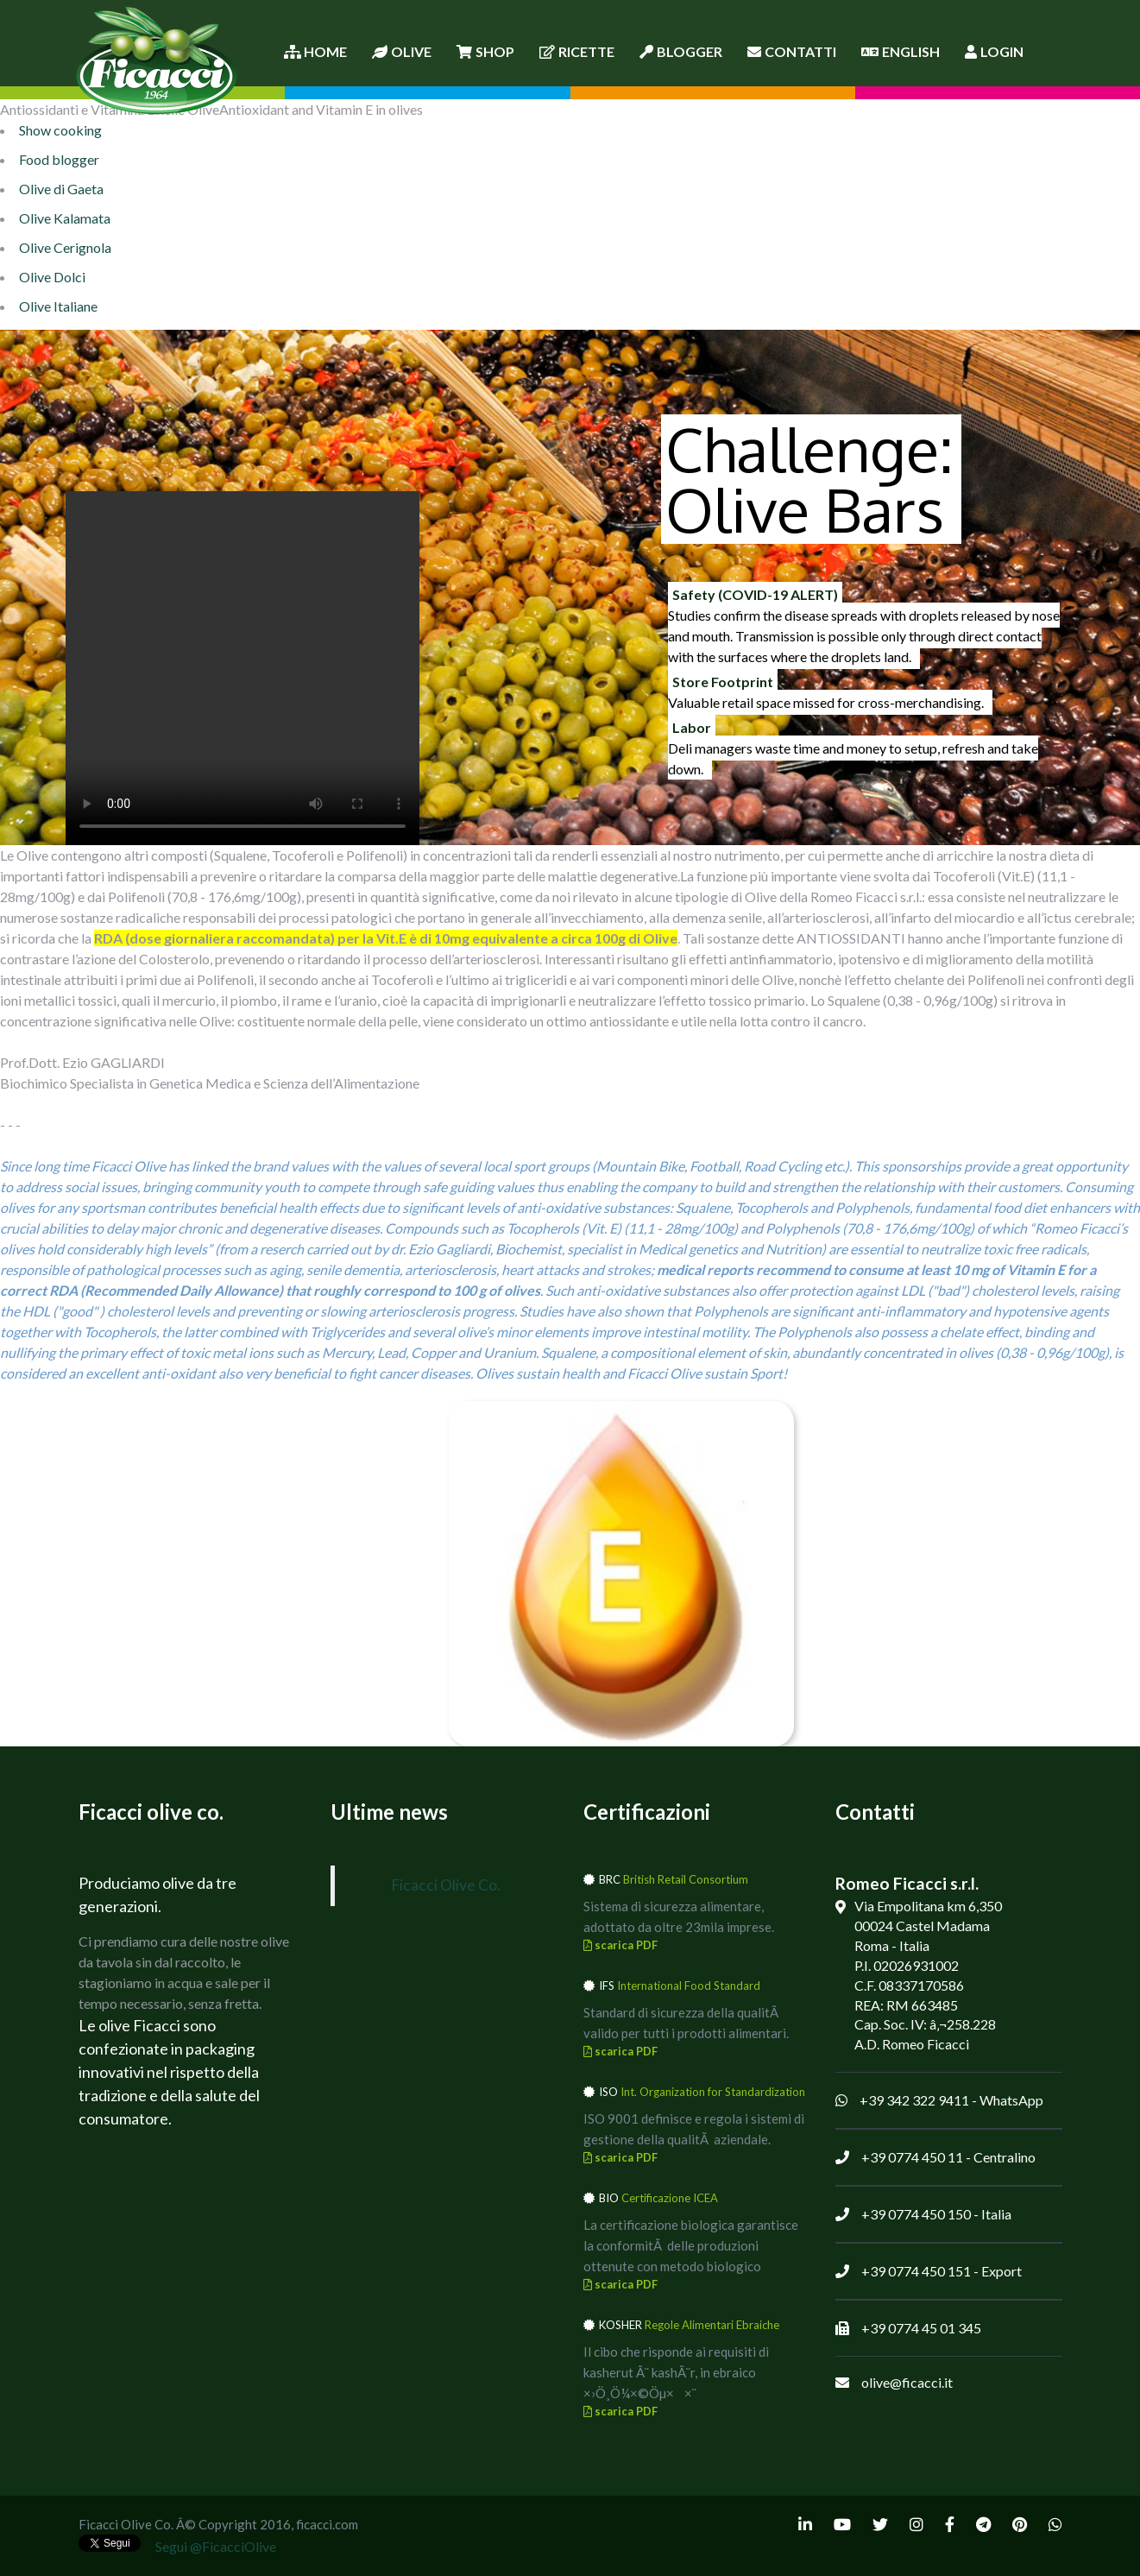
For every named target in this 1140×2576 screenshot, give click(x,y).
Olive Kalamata (64, 218)
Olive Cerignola (65, 247)
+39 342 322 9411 (914, 2100)
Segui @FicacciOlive (215, 2546)
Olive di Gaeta (61, 188)
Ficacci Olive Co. (446, 1885)
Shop (485, 51)
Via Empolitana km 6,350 (928, 1905)
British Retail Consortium (685, 1879)
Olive (401, 51)
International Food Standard (688, 1985)
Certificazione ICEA (669, 2198)
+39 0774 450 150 (916, 2214)
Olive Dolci (52, 276)
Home (315, 51)
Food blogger (59, 159)
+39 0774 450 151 (916, 2271)
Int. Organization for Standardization (712, 2092)
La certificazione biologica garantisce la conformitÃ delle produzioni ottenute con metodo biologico (690, 2245)
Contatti (791, 51)
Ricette (576, 51)
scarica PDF (620, 1945)
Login (994, 51)
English (900, 51)
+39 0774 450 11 (912, 2157)
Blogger (680, 51)
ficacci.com (327, 2524)
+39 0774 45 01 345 (921, 2328)
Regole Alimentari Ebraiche (712, 2325)
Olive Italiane (58, 306)
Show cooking (60, 130)
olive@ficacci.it (907, 2382)
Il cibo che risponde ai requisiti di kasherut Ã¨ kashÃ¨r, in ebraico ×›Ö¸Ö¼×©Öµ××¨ (676, 2372)
